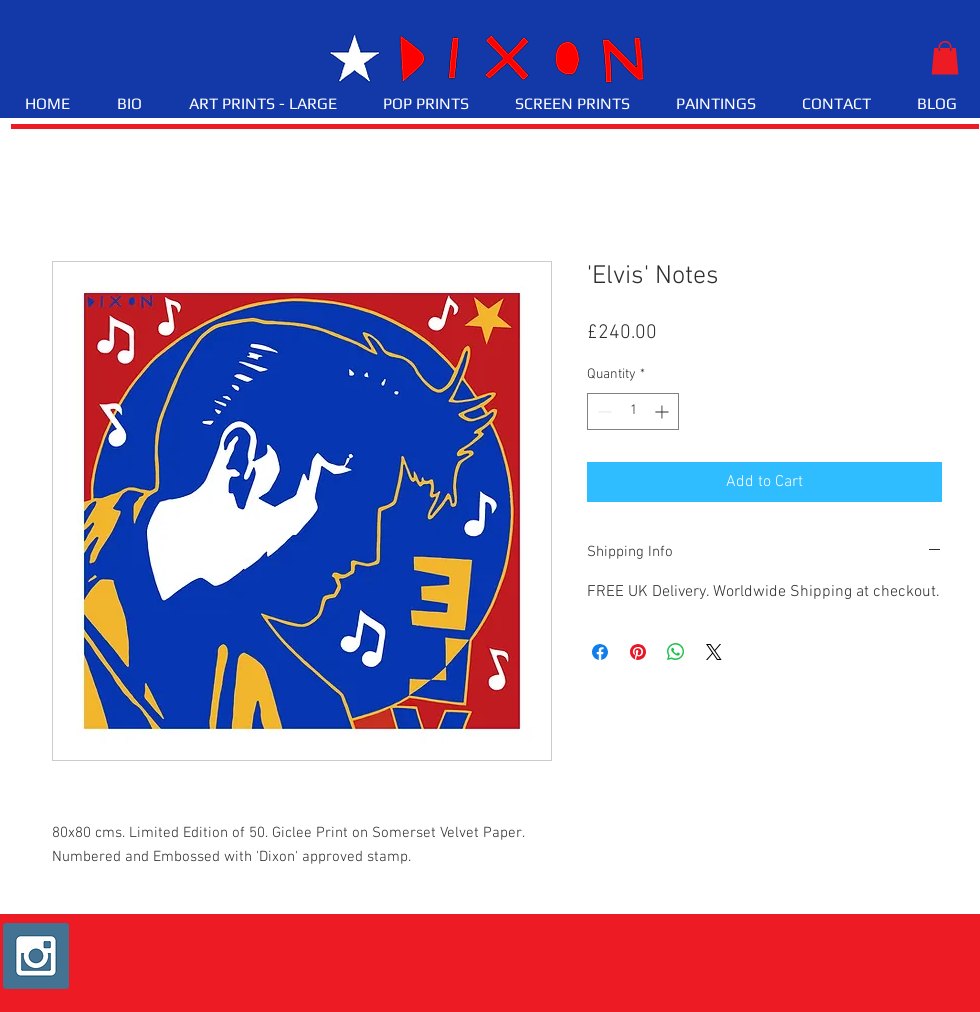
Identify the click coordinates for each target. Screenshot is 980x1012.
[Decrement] (602, 411)
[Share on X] (714, 652)
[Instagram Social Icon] (36, 956)
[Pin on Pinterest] (638, 652)
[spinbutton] (633, 411)
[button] (945, 57)
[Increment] (663, 411)
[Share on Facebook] (600, 652)
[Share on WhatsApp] (676, 652)
